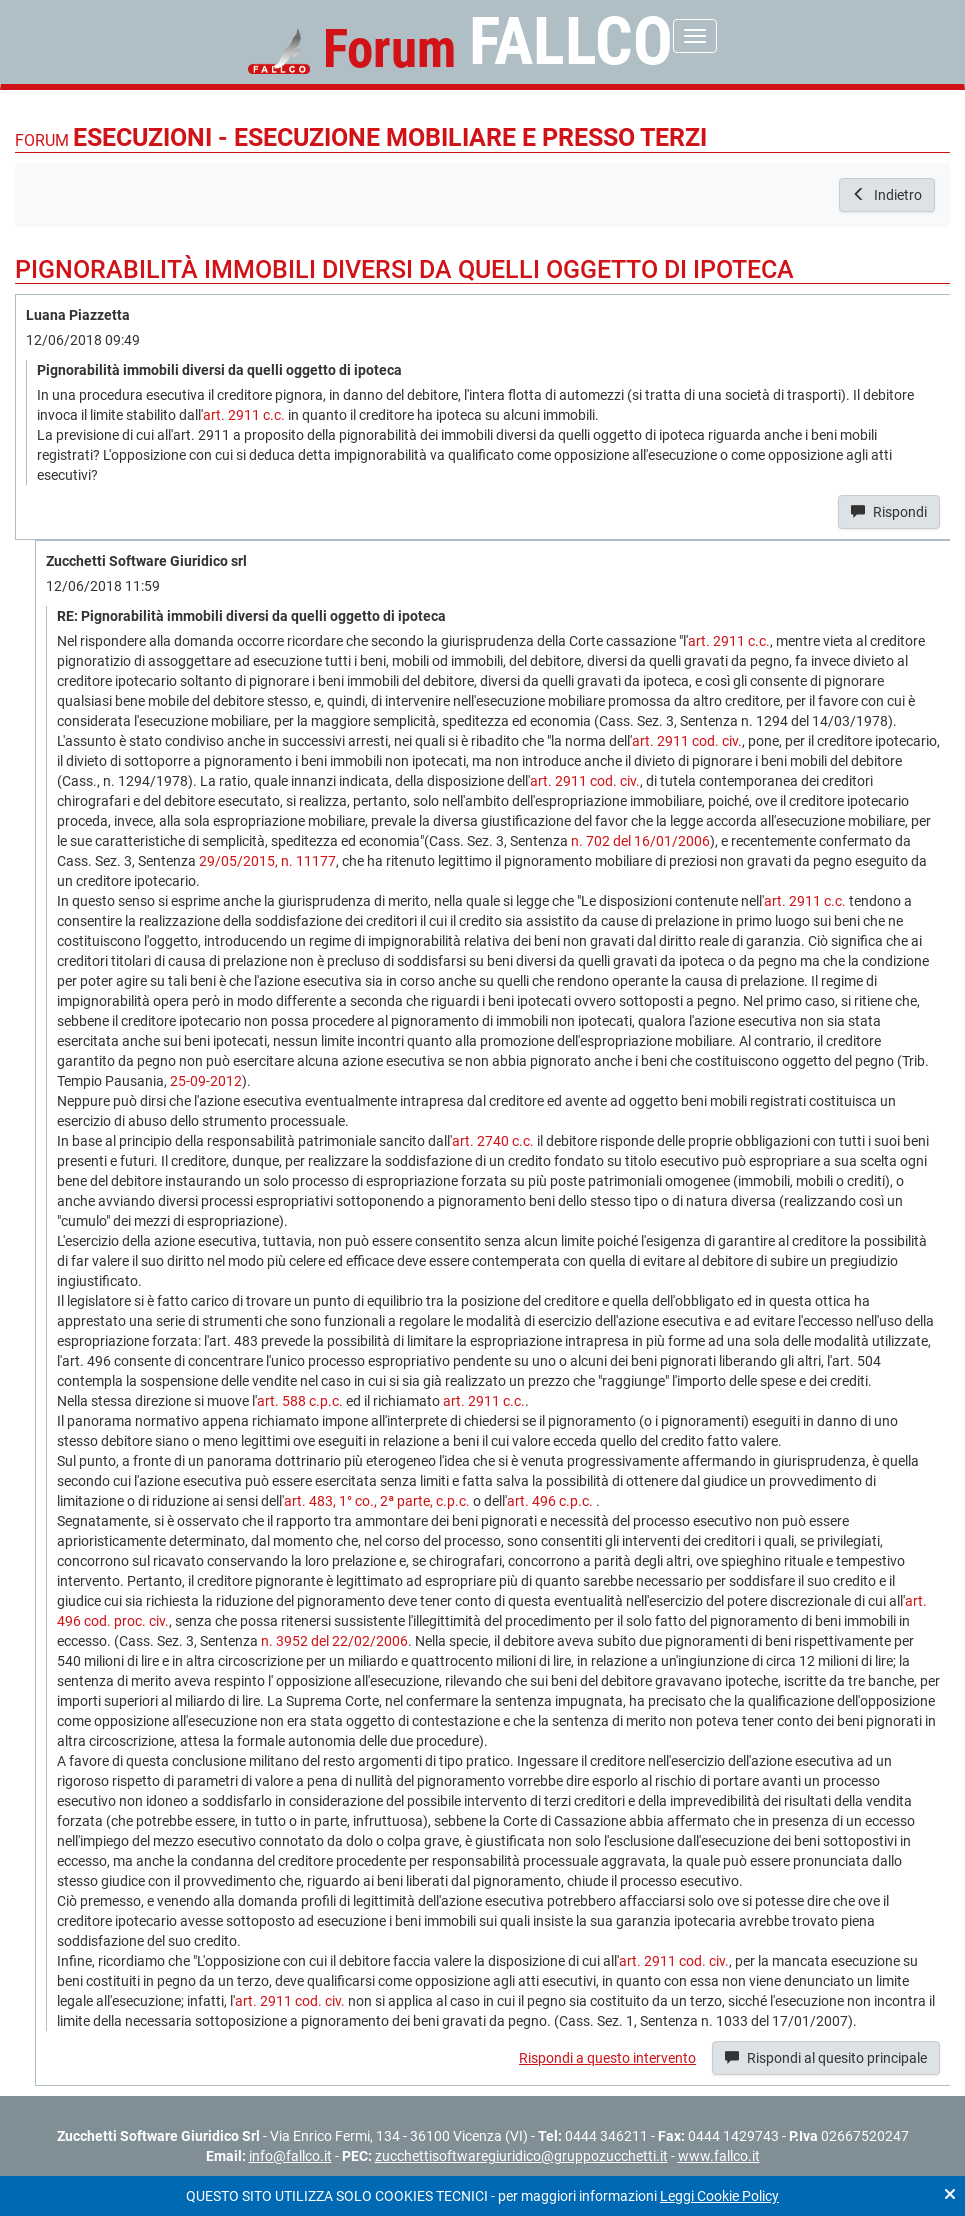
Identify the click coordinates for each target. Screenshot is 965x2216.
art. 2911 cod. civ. (687, 741)
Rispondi (889, 512)
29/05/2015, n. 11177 (267, 861)
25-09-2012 (206, 1081)
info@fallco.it (290, 2156)
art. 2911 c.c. (244, 415)
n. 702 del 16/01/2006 (640, 841)
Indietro (887, 195)
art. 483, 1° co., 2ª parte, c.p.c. (377, 1501)
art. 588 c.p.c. (300, 1401)
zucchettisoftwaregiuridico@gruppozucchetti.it (521, 2156)
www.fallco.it (719, 2156)
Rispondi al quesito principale (826, 2058)
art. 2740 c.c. (493, 1141)
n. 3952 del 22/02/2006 (334, 1641)
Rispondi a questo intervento (607, 2058)
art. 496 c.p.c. (550, 1501)
